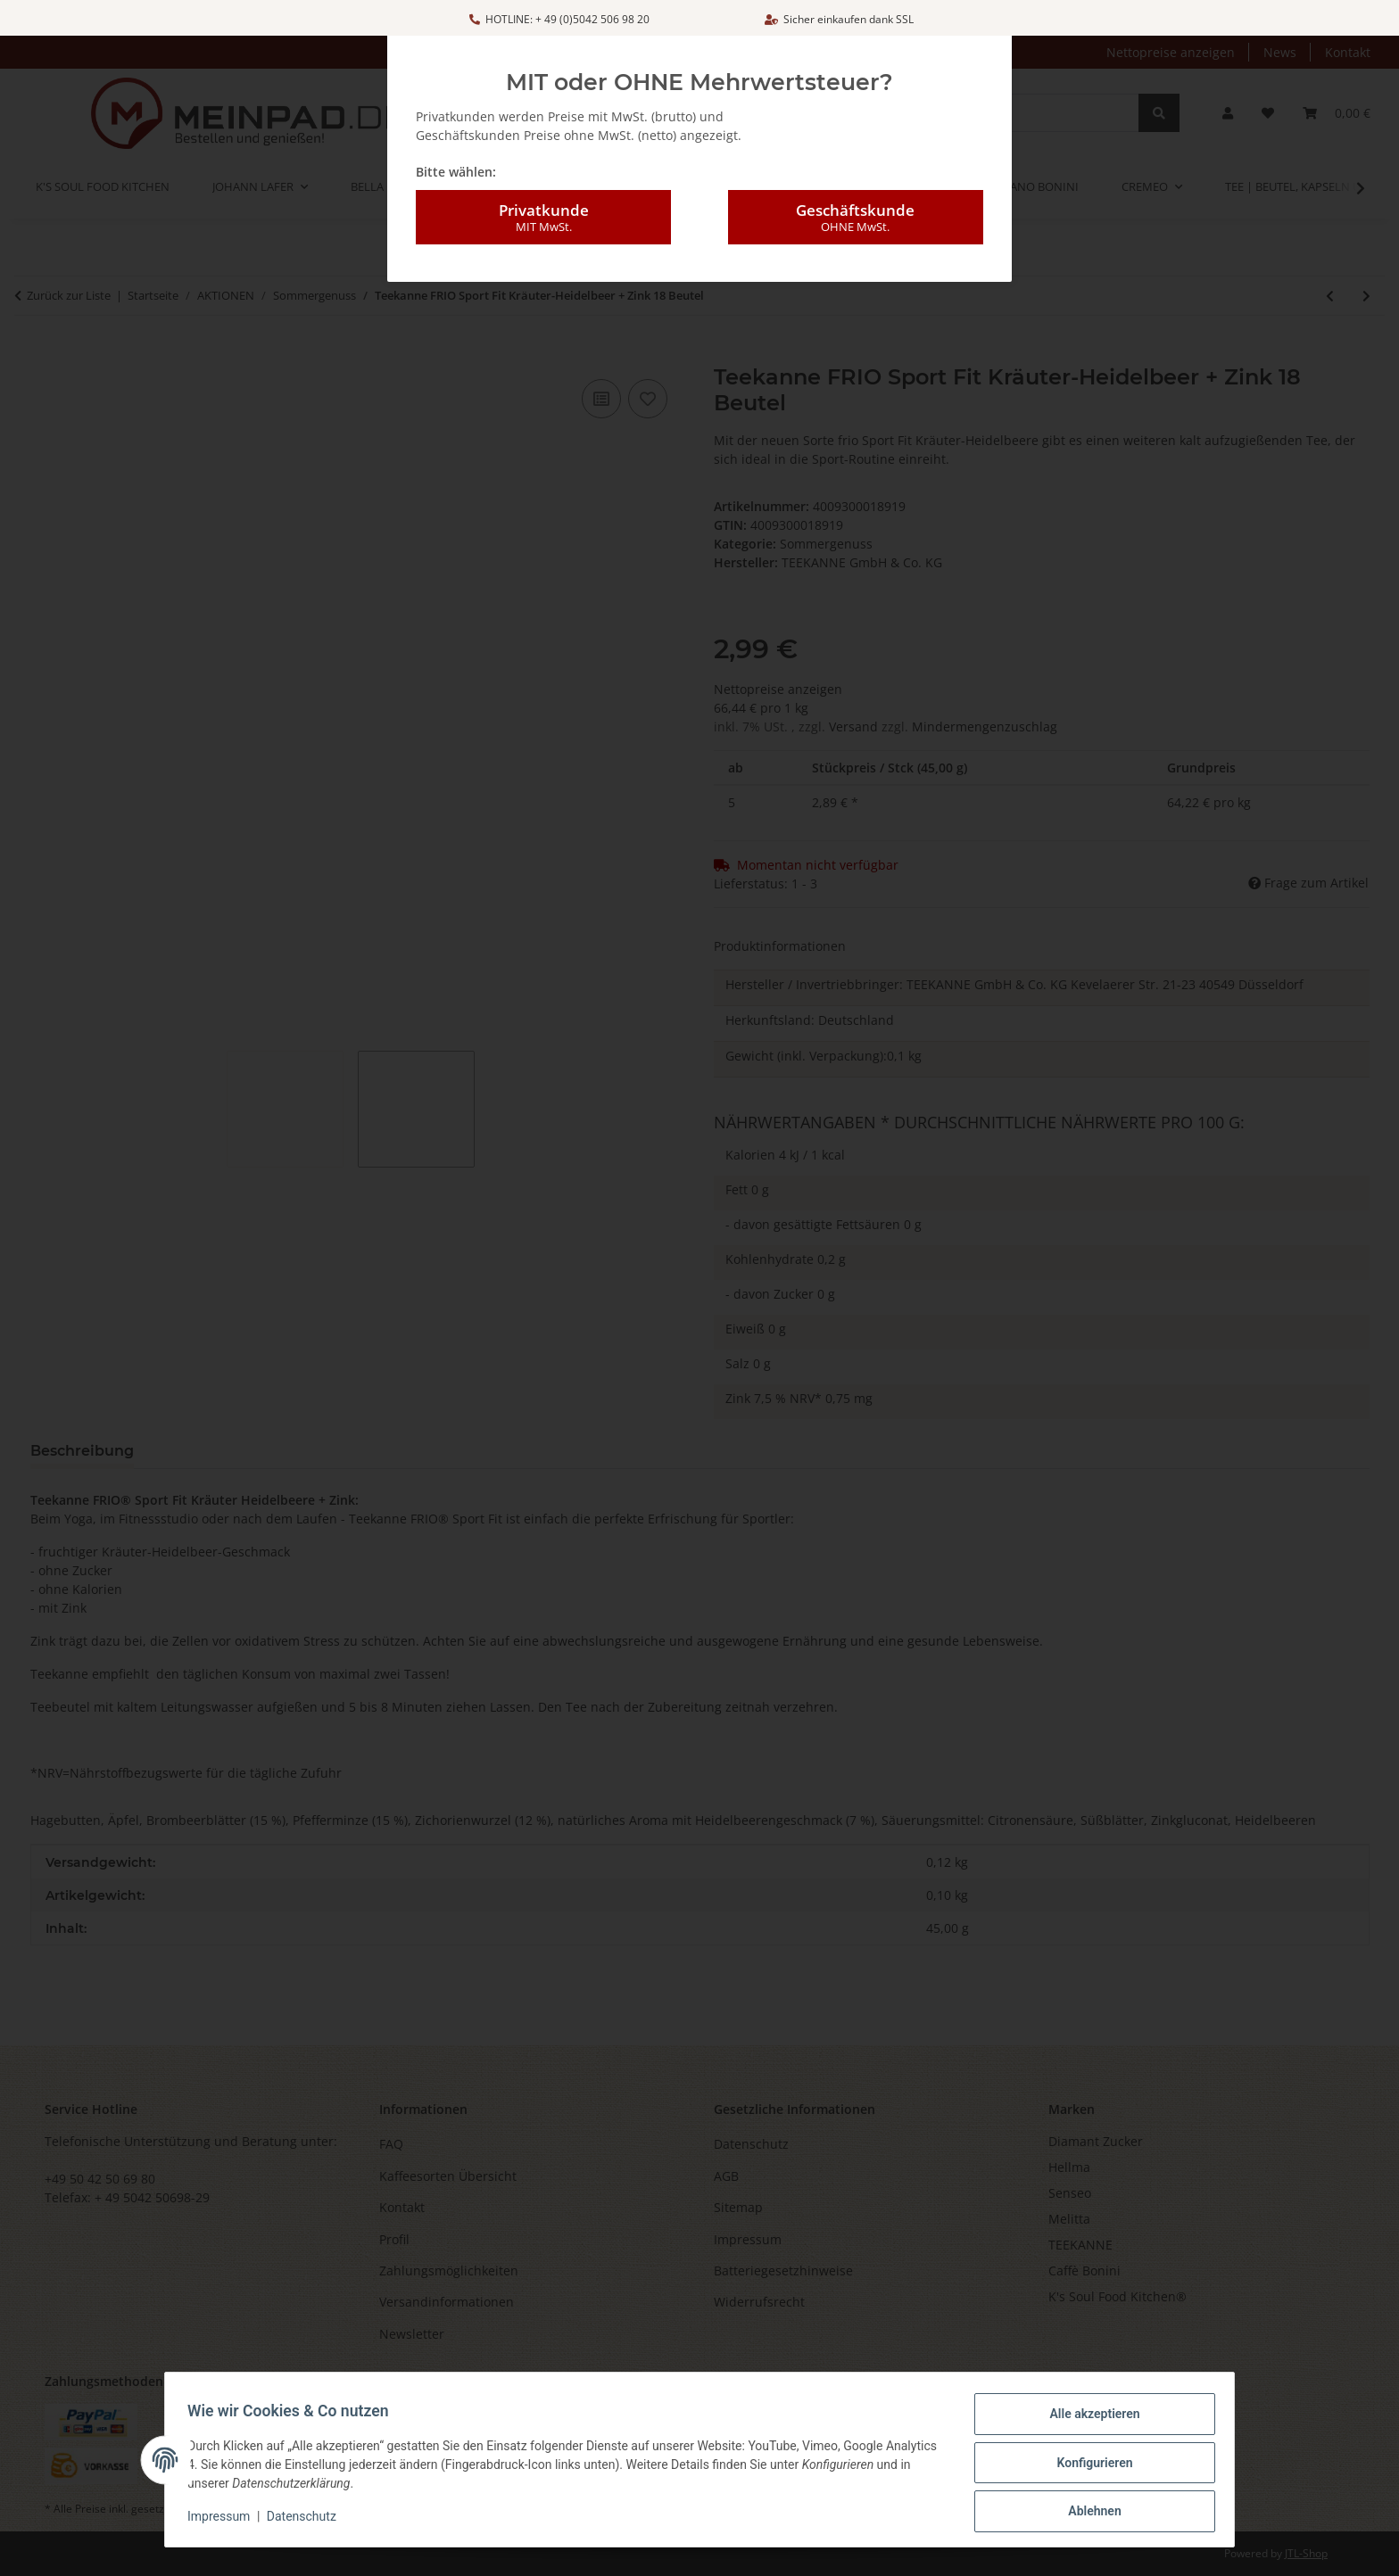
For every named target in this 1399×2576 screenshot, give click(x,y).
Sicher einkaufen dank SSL (839, 19)
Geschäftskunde (855, 217)
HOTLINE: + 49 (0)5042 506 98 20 (559, 19)
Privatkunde (543, 217)
